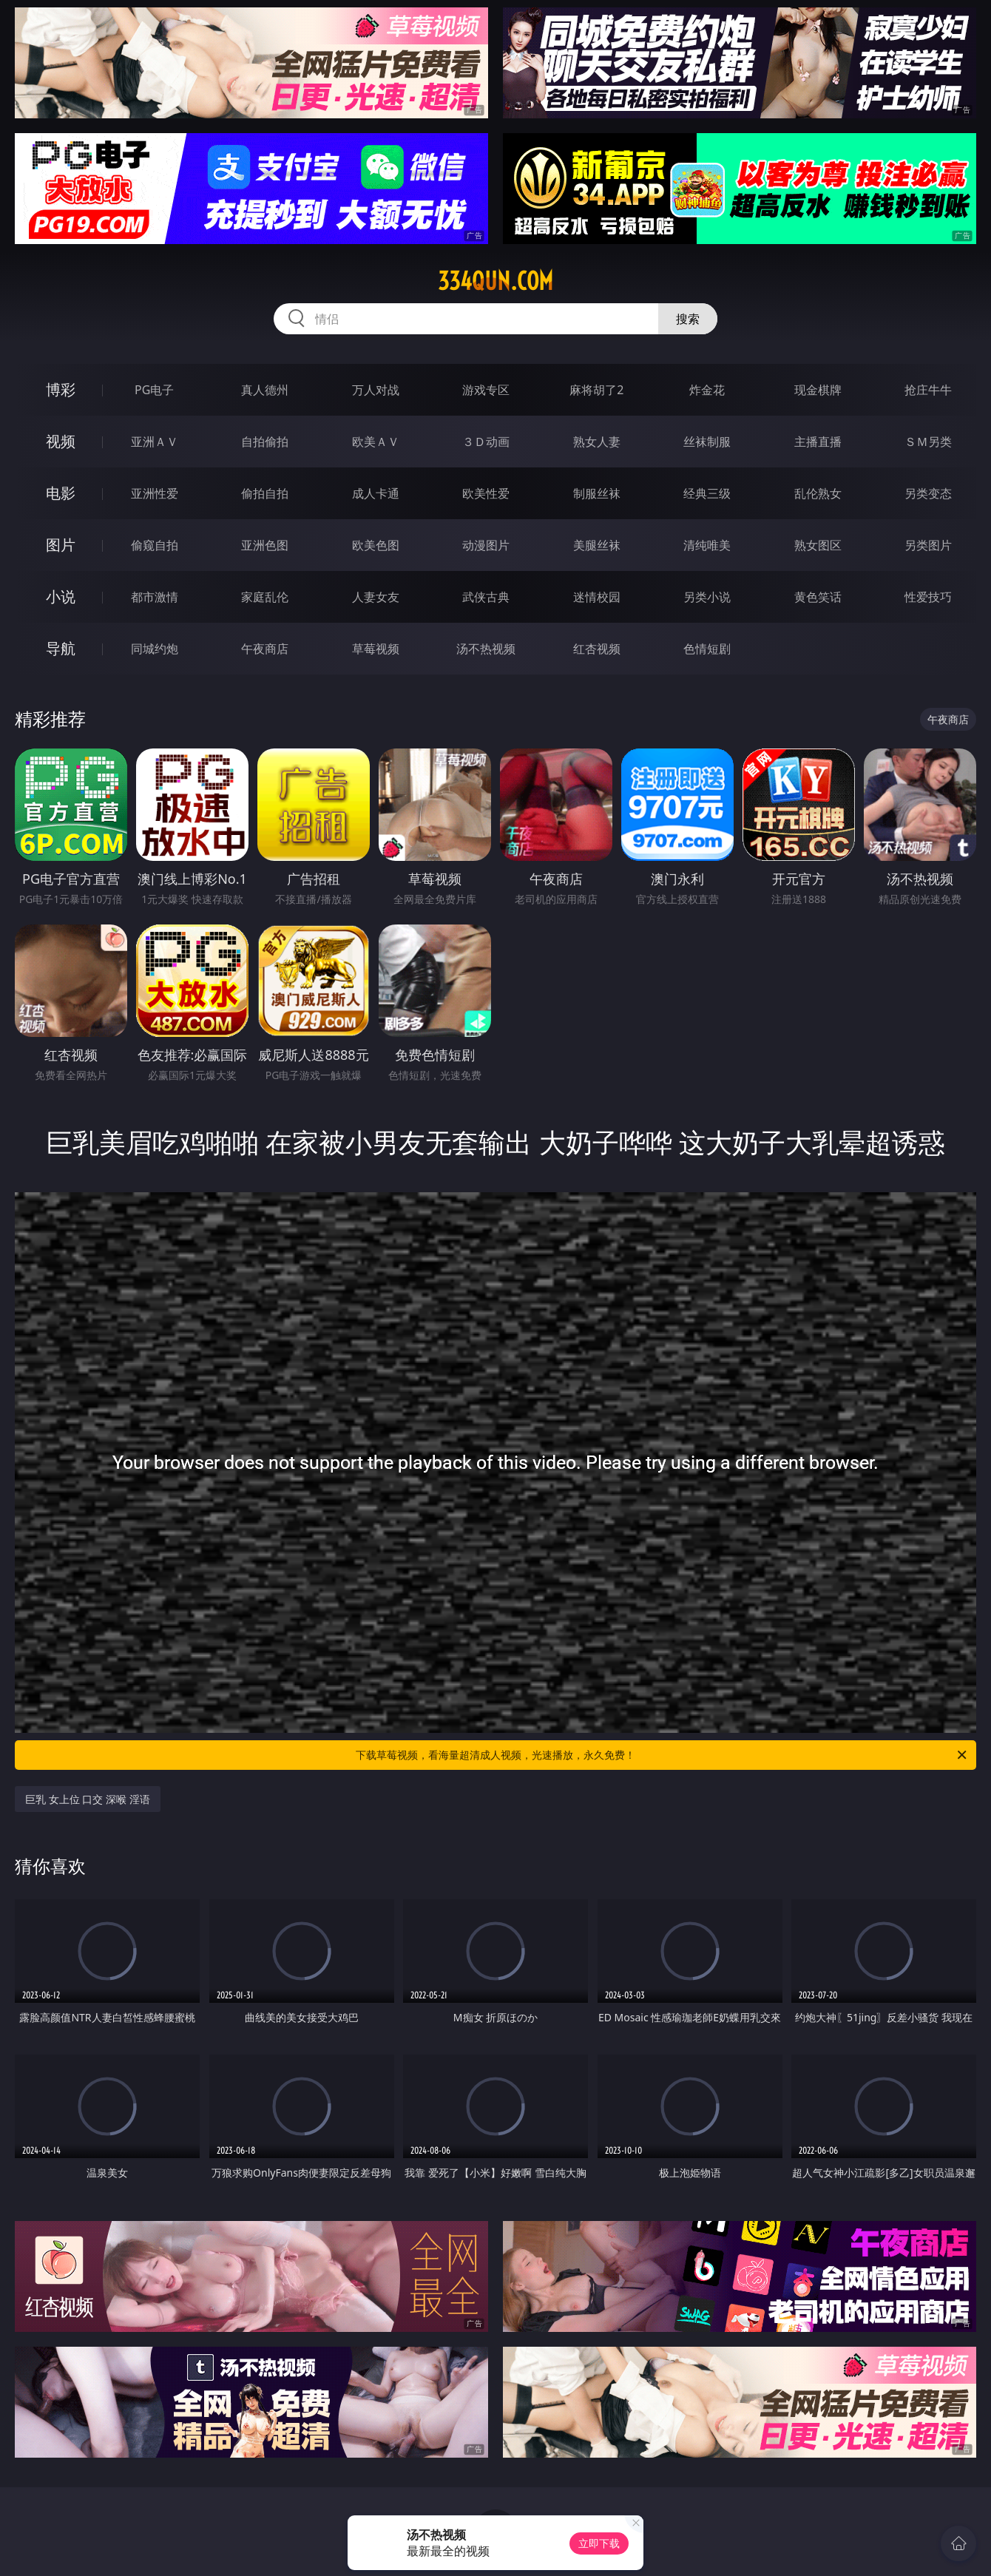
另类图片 (928, 545)
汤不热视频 (485, 648)
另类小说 (707, 597)
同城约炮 (154, 648)
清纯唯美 (707, 545)
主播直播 (818, 441)
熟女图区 (818, 545)
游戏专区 (486, 390)
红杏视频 (596, 648)
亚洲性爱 (154, 493)
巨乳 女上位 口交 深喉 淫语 (87, 1799)
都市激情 (154, 597)
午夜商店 (264, 648)
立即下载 (599, 2543)
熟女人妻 (596, 441)
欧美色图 (375, 545)
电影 (60, 493)
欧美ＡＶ (375, 441)
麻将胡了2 (596, 390)
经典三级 (707, 493)
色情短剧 (707, 648)
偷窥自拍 (154, 545)
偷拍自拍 (264, 493)
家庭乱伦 (264, 597)
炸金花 (707, 390)
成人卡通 (375, 493)
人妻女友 (375, 597)
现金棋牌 (818, 390)
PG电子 (154, 390)
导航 (60, 648)
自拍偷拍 (264, 441)
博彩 (60, 389)
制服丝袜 (596, 493)
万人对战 (375, 390)
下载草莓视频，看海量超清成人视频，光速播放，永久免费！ (662, 1755)
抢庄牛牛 (928, 390)
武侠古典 (486, 597)
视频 (60, 441)
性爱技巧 (928, 597)
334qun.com (495, 281)
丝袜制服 (707, 441)
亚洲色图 (264, 545)
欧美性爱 (486, 493)
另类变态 (928, 493)
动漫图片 (486, 545)
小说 (60, 596)
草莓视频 (375, 648)
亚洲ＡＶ (154, 441)
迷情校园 (596, 597)
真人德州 (264, 390)
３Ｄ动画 (486, 441)
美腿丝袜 (596, 545)
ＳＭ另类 (928, 441)
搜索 (688, 319)
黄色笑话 (818, 597)
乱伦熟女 (818, 493)
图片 (60, 545)
